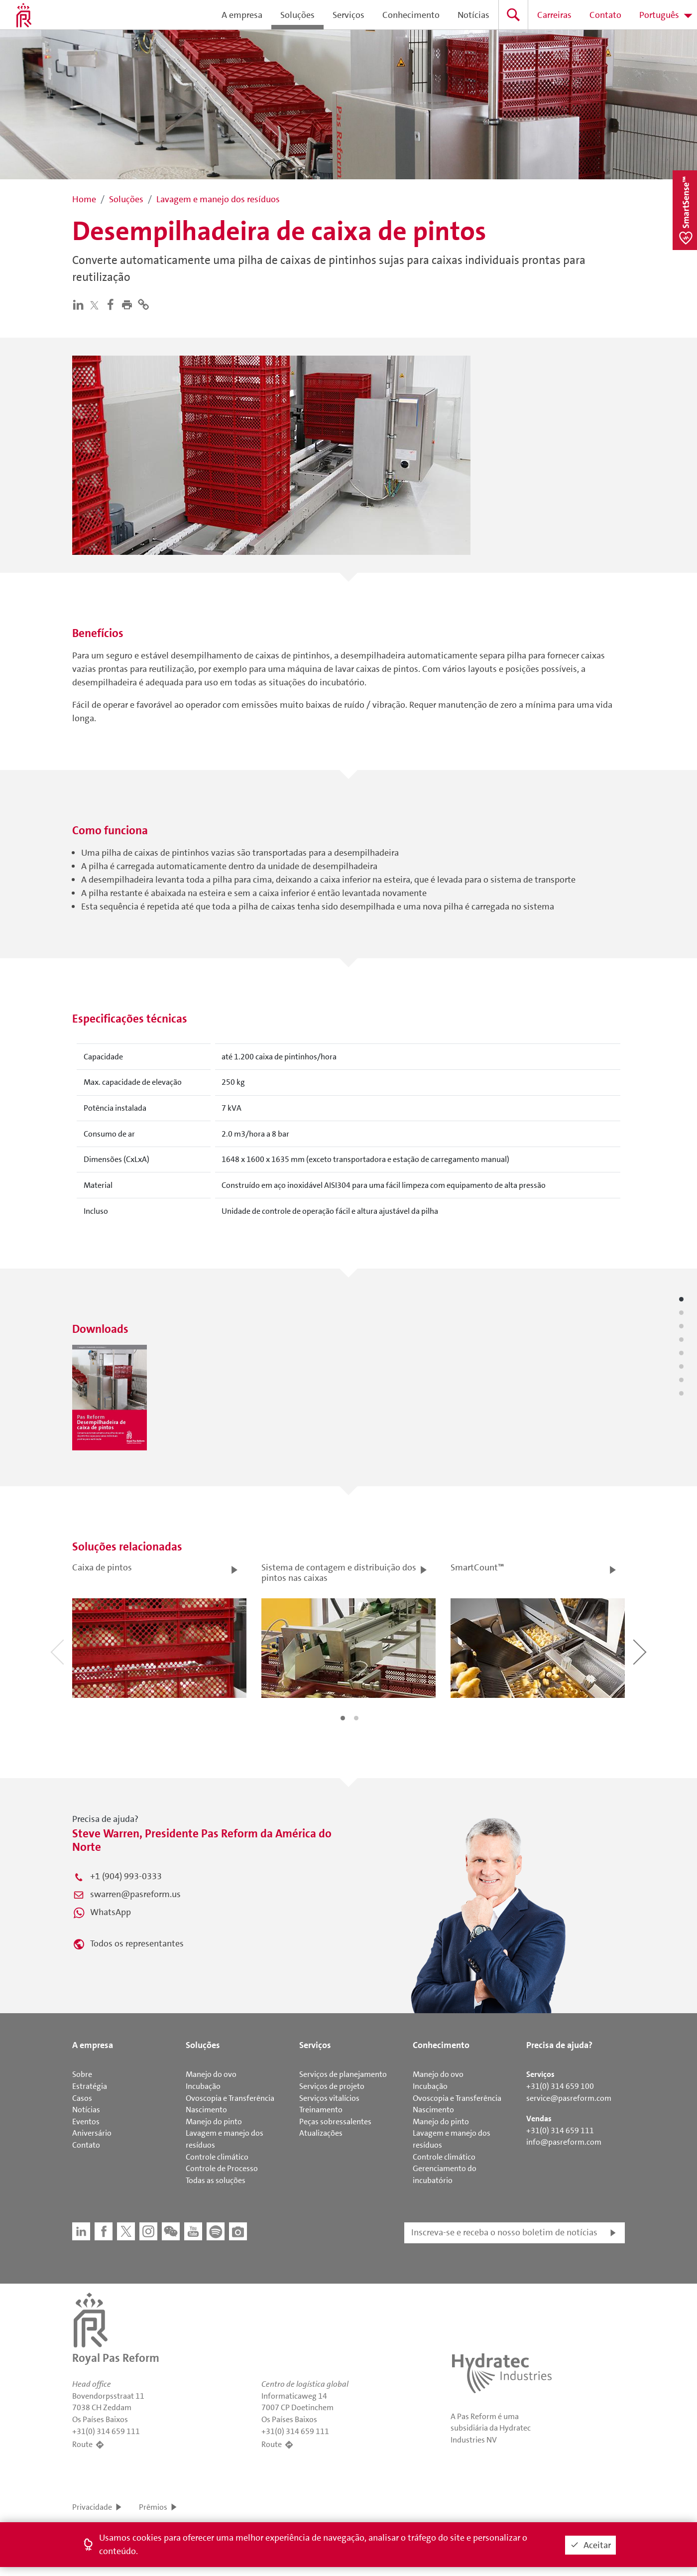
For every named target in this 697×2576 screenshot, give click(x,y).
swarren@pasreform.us (135, 1894)
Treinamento (321, 2109)
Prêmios (153, 2507)
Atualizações (321, 2133)
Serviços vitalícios (329, 2098)
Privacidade (92, 2507)
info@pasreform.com (563, 2142)
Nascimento (206, 2109)
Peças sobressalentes (335, 2121)
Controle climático (217, 2157)
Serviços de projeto (331, 2086)
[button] (129, 304)
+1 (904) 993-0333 (126, 1876)
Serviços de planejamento (343, 2074)
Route (82, 2444)
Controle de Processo (222, 2168)
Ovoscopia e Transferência (230, 2098)
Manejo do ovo (211, 2074)
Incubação (203, 2086)
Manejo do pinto (214, 2121)
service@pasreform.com (568, 2098)
